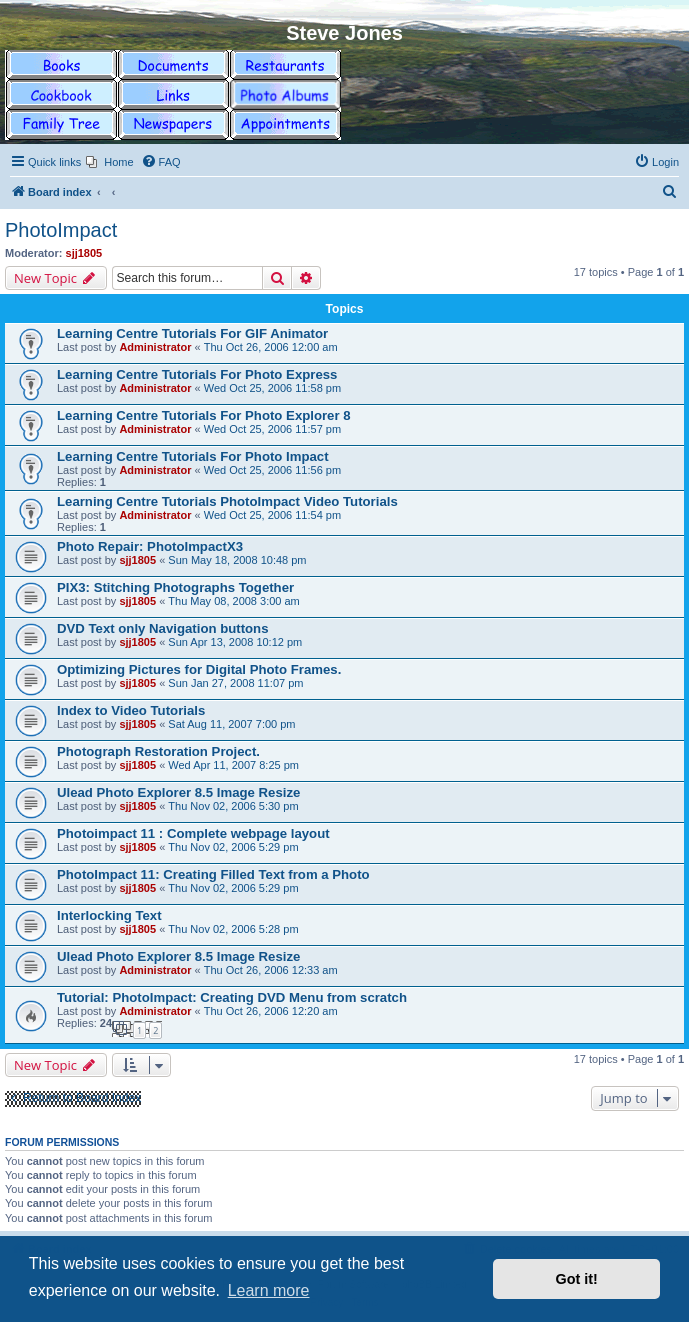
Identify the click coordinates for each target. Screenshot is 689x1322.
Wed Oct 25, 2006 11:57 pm (272, 429)
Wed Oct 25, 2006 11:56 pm (272, 470)
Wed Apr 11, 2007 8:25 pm (233, 765)
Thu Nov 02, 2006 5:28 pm (233, 929)
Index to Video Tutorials (131, 710)
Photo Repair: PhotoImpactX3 (150, 546)
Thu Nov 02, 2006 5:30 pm (233, 806)
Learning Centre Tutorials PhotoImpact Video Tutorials (227, 501)
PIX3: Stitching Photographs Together (175, 587)
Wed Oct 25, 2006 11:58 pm (272, 388)
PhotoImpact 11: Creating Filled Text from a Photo (213, 874)
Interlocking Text (109, 915)
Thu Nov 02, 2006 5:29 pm (233, 847)
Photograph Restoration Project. (158, 751)
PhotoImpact (61, 230)
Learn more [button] (269, 1290)
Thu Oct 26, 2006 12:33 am (271, 970)
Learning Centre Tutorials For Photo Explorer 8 (204, 415)
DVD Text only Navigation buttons (163, 628)
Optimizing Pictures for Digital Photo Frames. (199, 669)
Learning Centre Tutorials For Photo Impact (193, 456)
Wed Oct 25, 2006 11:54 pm (272, 515)
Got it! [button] (577, 1279)
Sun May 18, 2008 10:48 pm (237, 560)
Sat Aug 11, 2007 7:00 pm (231, 724)
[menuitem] (109, 162)
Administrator (155, 347)
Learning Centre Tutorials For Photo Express (197, 374)
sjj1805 (84, 253)
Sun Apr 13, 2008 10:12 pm (235, 642)
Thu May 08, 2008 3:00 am (233, 601)
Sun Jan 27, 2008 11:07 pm (235, 683)
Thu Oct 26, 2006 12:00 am (271, 347)
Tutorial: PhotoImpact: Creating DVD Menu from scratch (232, 997)
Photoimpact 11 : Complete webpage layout (193, 833)
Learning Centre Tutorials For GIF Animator (192, 333)
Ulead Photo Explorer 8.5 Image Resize (178, 792)
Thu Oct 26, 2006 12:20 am (271, 1011)
